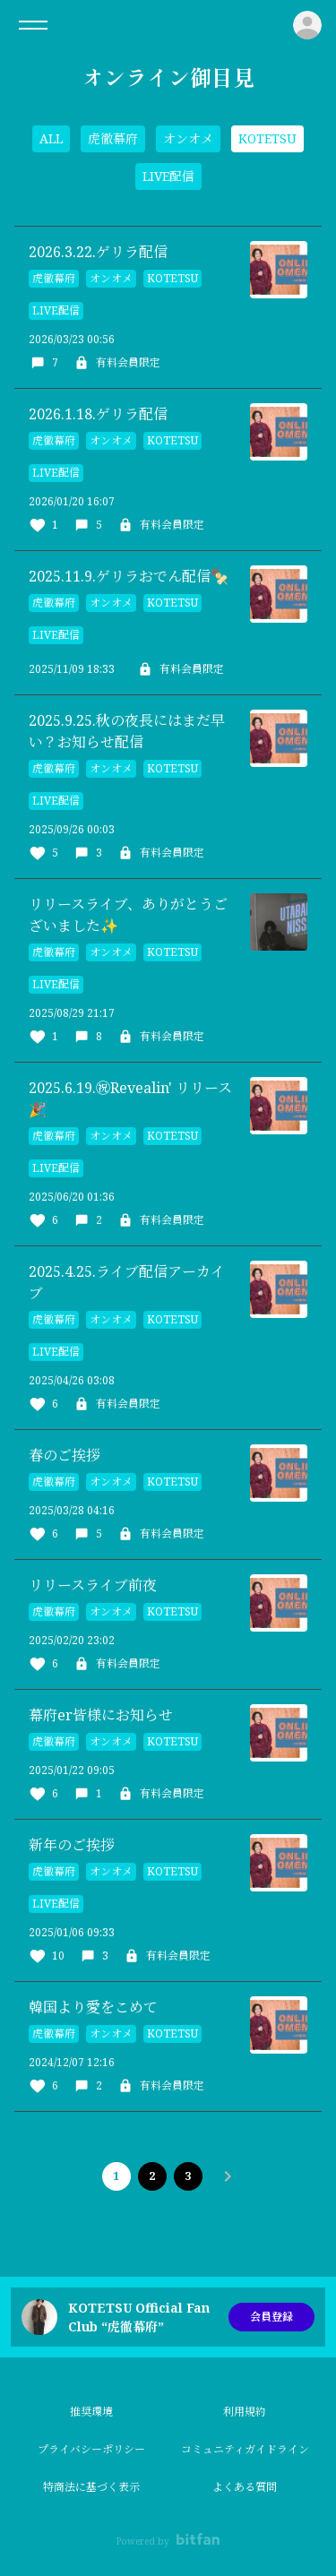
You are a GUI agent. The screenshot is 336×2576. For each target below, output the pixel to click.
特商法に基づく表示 (91, 2486)
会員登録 (271, 2316)
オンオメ (188, 138)
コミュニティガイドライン (245, 2449)
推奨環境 (91, 2411)
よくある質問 (244, 2486)
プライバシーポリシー (91, 2449)
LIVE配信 (168, 176)
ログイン (307, 25)
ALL (51, 138)
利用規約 (244, 2411)
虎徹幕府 (113, 138)
